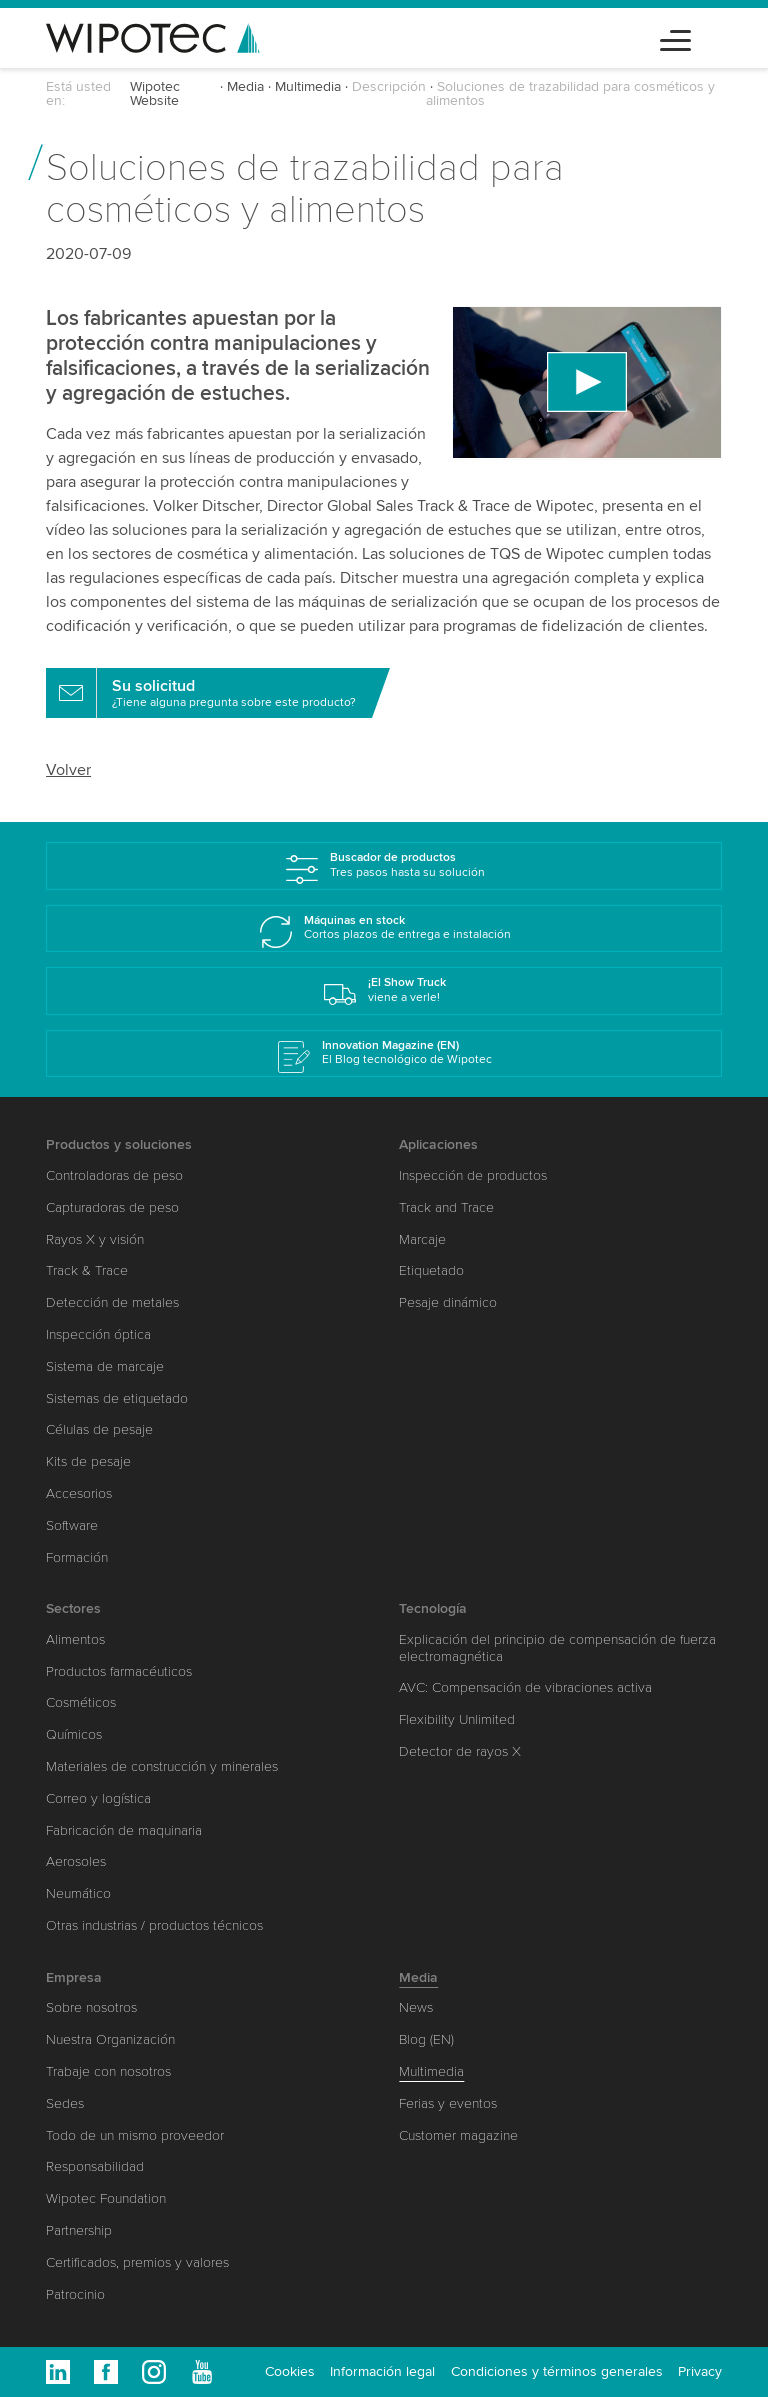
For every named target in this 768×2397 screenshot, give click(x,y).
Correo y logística (98, 1798)
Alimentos (75, 1639)
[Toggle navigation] (675, 37)
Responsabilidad (95, 2166)
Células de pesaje (99, 1429)
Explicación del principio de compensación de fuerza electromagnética (557, 1648)
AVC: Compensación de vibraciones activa (525, 1687)
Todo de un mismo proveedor (135, 2135)
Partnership (79, 2230)
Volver (68, 770)
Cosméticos (81, 1702)
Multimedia (308, 86)
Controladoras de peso (114, 1175)
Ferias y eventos (448, 2103)
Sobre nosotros (91, 2007)
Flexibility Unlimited (457, 1719)
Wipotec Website (155, 93)
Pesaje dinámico (448, 1302)
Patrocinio (75, 2294)
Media (245, 86)
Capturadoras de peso (112, 1207)
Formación (77, 1557)
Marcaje (422, 1239)
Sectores (73, 1608)
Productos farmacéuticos (119, 1671)
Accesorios (79, 1493)
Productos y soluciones (119, 1144)
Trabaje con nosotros (108, 2071)
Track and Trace (446, 1207)
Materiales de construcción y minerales (162, 1766)
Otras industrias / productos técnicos (154, 1925)
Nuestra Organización (110, 2039)
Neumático (78, 1893)
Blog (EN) (426, 2039)
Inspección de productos (473, 1175)
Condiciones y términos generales (557, 2371)
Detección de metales (112, 1302)
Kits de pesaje (88, 1461)
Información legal (382, 2371)
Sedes (65, 2103)
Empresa (74, 1977)
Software (72, 1525)
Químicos (74, 1734)
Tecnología (433, 1608)
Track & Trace (87, 1270)
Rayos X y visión (95, 1239)
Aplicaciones (438, 1144)
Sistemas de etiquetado (117, 1398)
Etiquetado (431, 1270)
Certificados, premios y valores (137, 2262)
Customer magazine (458, 2135)
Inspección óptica (98, 1334)
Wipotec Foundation (106, 2198)
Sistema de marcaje (105, 1366)
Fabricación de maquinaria (124, 1830)
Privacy (700, 2371)
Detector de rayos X (460, 1751)
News (416, 2007)
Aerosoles (76, 1861)
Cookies (290, 2371)
